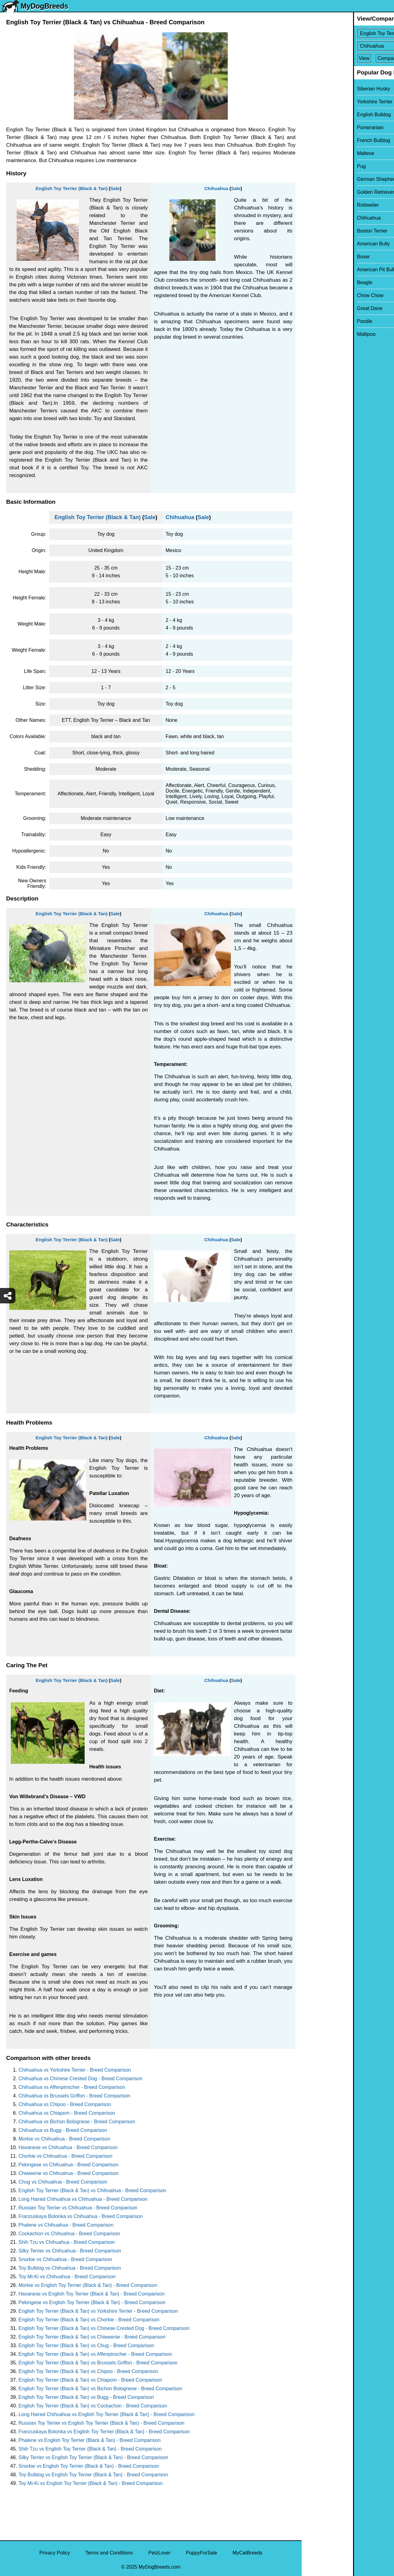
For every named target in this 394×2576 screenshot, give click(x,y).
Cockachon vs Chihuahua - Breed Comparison (69, 2233)
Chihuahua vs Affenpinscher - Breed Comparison (71, 2087)
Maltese (314, 153)
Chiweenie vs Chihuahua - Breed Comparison (68, 2173)
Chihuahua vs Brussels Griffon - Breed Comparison (74, 2095)
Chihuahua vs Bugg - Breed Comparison (62, 2130)
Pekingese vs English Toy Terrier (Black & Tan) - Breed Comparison (92, 2302)
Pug (310, 166)
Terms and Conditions (109, 2552)
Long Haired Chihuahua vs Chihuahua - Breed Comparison (82, 2199)
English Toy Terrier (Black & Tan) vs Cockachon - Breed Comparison (92, 2405)
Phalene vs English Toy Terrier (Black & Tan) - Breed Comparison (89, 2440)
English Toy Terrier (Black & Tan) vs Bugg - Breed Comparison (86, 2397)
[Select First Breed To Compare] (348, 33)
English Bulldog (323, 114)
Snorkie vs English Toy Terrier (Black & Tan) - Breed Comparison (88, 2466)
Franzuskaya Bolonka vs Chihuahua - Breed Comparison (80, 2216)
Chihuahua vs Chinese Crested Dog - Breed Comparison (80, 2078)
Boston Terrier (321, 230)
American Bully (322, 243)
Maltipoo (315, 334)
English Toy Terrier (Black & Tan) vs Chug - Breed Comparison (86, 2345)
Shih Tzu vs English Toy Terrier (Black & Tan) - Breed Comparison (90, 2448)
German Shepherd (326, 179)
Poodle (313, 321)
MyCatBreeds (247, 2552)
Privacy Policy (54, 2552)
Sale (115, 188)
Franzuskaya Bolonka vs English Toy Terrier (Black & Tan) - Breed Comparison (104, 2431)
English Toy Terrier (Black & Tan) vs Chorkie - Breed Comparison (88, 2319)
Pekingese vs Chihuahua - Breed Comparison (68, 2164)
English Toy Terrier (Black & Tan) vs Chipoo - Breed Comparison (88, 2371)
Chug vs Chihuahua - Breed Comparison (62, 2181)
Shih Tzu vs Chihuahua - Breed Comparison (66, 2242)
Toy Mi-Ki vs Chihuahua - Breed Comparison (67, 2276)
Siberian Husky (322, 88)
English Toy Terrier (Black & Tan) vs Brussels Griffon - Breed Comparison (97, 2362)
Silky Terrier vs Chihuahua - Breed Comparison (69, 2250)
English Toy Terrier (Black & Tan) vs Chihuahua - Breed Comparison (92, 2190)
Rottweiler (317, 205)
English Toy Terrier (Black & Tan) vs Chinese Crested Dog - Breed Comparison (104, 2328)
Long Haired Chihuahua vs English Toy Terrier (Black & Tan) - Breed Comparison (106, 2414)
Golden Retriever (324, 192)
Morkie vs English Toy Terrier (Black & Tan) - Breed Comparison (87, 2285)
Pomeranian (319, 127)
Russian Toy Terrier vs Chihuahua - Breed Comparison (77, 2207)
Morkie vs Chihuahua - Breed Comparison (64, 2138)
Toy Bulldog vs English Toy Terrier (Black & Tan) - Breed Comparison (93, 2474)
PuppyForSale (201, 2552)
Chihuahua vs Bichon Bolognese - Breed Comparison (76, 2121)
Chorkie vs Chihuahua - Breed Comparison (65, 2156)
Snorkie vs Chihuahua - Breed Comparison (65, 2259)
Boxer (312, 256)
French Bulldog (322, 140)
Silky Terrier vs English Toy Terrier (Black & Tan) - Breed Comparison (93, 2457)
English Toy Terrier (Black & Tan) (71, 188)
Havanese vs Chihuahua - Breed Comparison (68, 2147)
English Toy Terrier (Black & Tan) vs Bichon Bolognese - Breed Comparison (100, 2388)
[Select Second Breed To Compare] (348, 46)
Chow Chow (319, 295)
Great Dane (318, 308)
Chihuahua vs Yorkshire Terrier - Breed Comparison (74, 2070)
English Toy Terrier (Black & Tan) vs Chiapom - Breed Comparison (90, 2380)
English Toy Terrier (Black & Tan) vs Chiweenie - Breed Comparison (92, 2336)
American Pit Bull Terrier (332, 269)
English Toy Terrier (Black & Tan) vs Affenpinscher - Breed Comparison (95, 2354)
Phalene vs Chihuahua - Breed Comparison (66, 2225)
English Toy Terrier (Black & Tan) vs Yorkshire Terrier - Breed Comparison (98, 2311)
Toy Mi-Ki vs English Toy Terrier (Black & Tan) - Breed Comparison (90, 2483)
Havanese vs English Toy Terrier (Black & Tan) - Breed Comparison (91, 2293)
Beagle (313, 282)
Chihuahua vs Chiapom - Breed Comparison (66, 2113)
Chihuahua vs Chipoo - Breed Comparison (64, 2104)
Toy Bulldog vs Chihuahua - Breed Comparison (69, 2268)
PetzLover (159, 2552)
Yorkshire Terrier (323, 101)
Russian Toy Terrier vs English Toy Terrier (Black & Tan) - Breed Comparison (101, 2423)
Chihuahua (216, 188)
